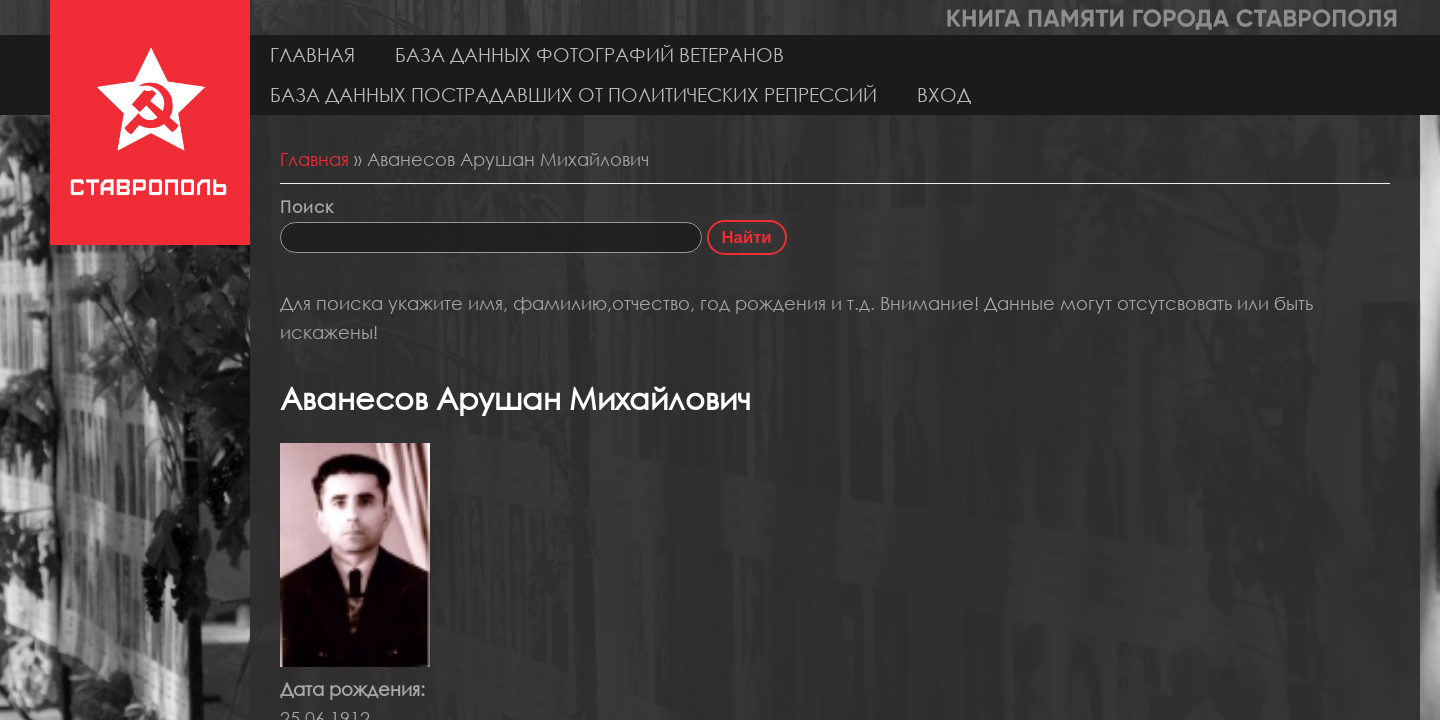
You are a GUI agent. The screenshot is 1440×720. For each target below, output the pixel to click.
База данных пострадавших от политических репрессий (573, 94)
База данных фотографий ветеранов (589, 54)
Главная (312, 54)
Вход (944, 94)
